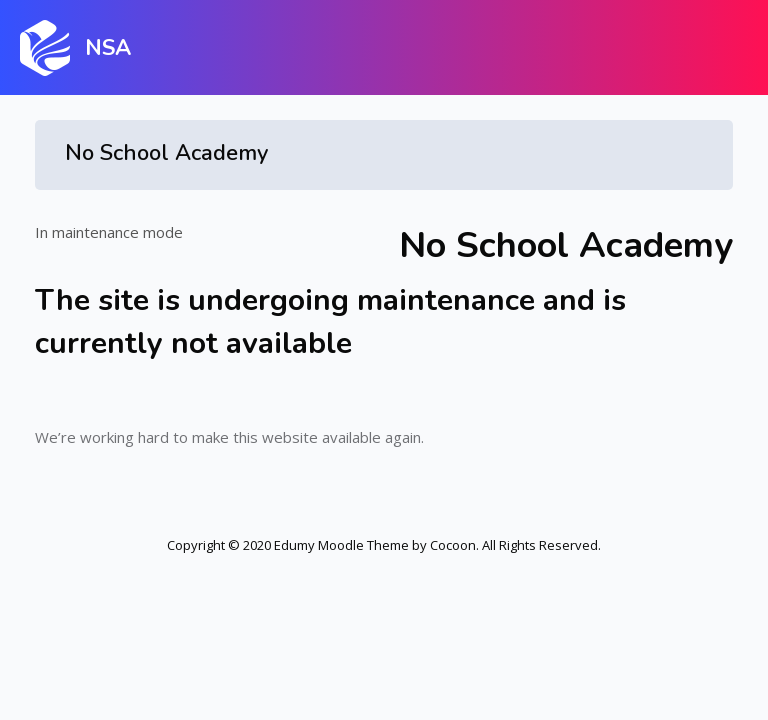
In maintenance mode (109, 232)
